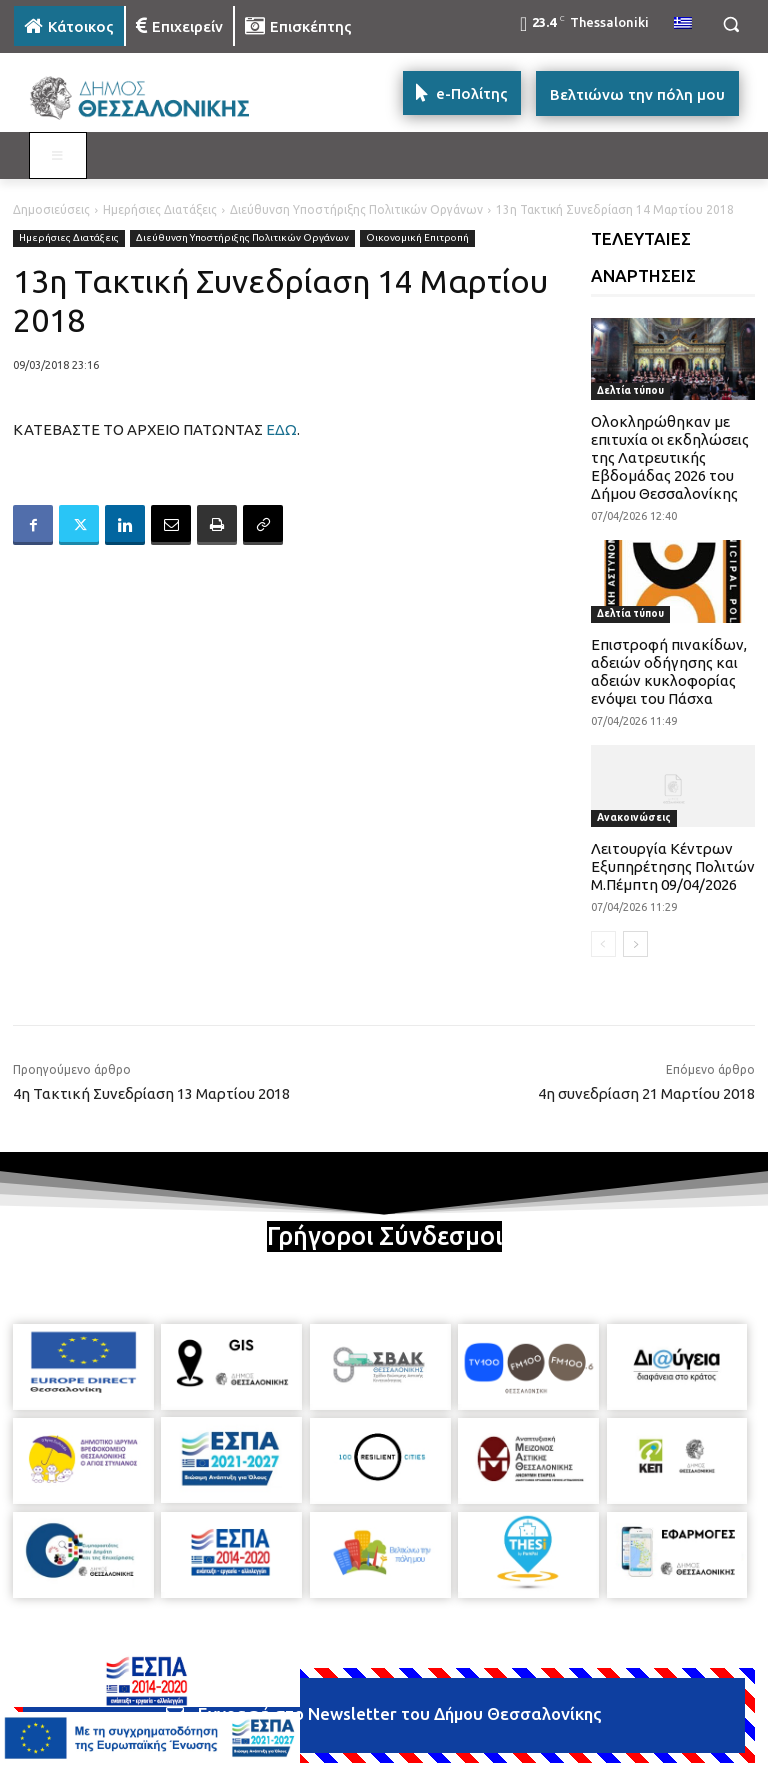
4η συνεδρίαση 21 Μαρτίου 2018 (646, 1093)
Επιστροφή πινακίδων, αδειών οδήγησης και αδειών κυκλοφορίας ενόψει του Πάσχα (669, 671)
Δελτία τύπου (630, 390)
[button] (730, 24)
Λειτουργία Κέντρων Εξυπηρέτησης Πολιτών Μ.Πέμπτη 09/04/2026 (673, 866)
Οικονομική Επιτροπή (417, 238)
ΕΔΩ (281, 429)
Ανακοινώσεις (634, 817)
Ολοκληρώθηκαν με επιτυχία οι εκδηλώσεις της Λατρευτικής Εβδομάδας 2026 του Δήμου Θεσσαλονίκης (670, 457)
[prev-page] (603, 944)
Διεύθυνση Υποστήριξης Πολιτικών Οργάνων (356, 209)
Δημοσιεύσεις (51, 209)
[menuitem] (683, 24)
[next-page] (635, 944)
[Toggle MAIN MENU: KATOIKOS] (58, 156)
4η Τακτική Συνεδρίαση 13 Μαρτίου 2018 (151, 1093)
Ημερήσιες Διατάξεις (160, 209)
